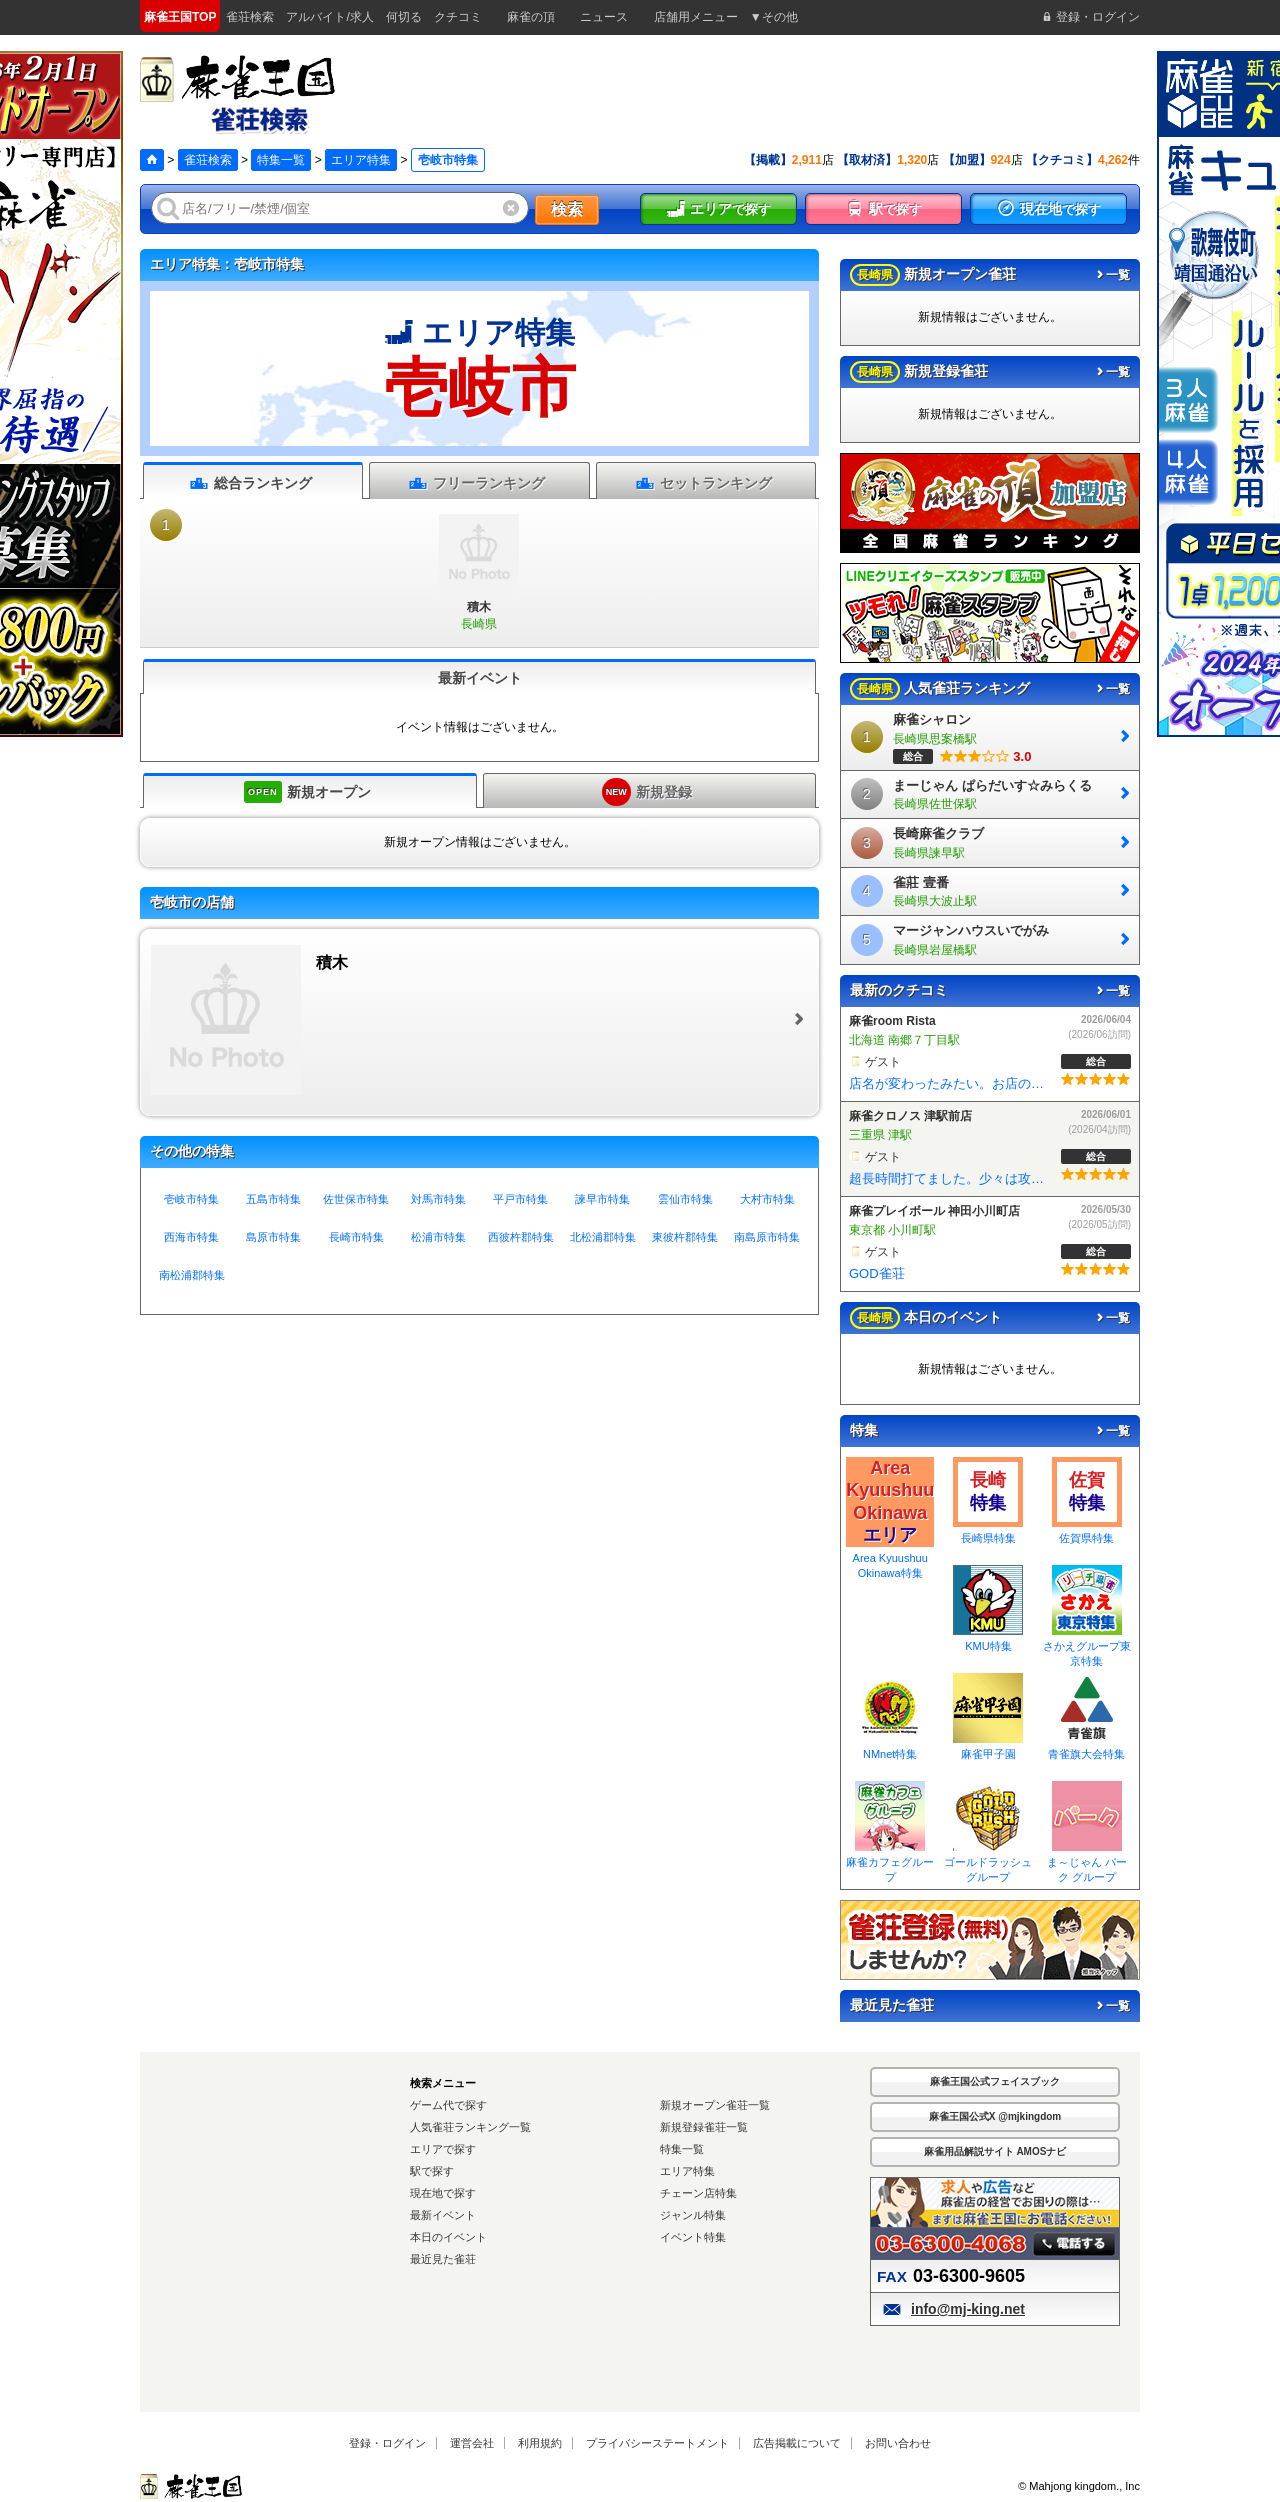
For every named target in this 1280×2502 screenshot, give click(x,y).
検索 (567, 209)
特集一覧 (281, 160)
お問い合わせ (898, 2443)
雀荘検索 (208, 160)
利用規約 (540, 2443)
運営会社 (472, 2443)
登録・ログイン (387, 2443)
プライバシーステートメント (657, 2443)
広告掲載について (797, 2443)
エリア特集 (361, 160)
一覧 (1112, 275)
